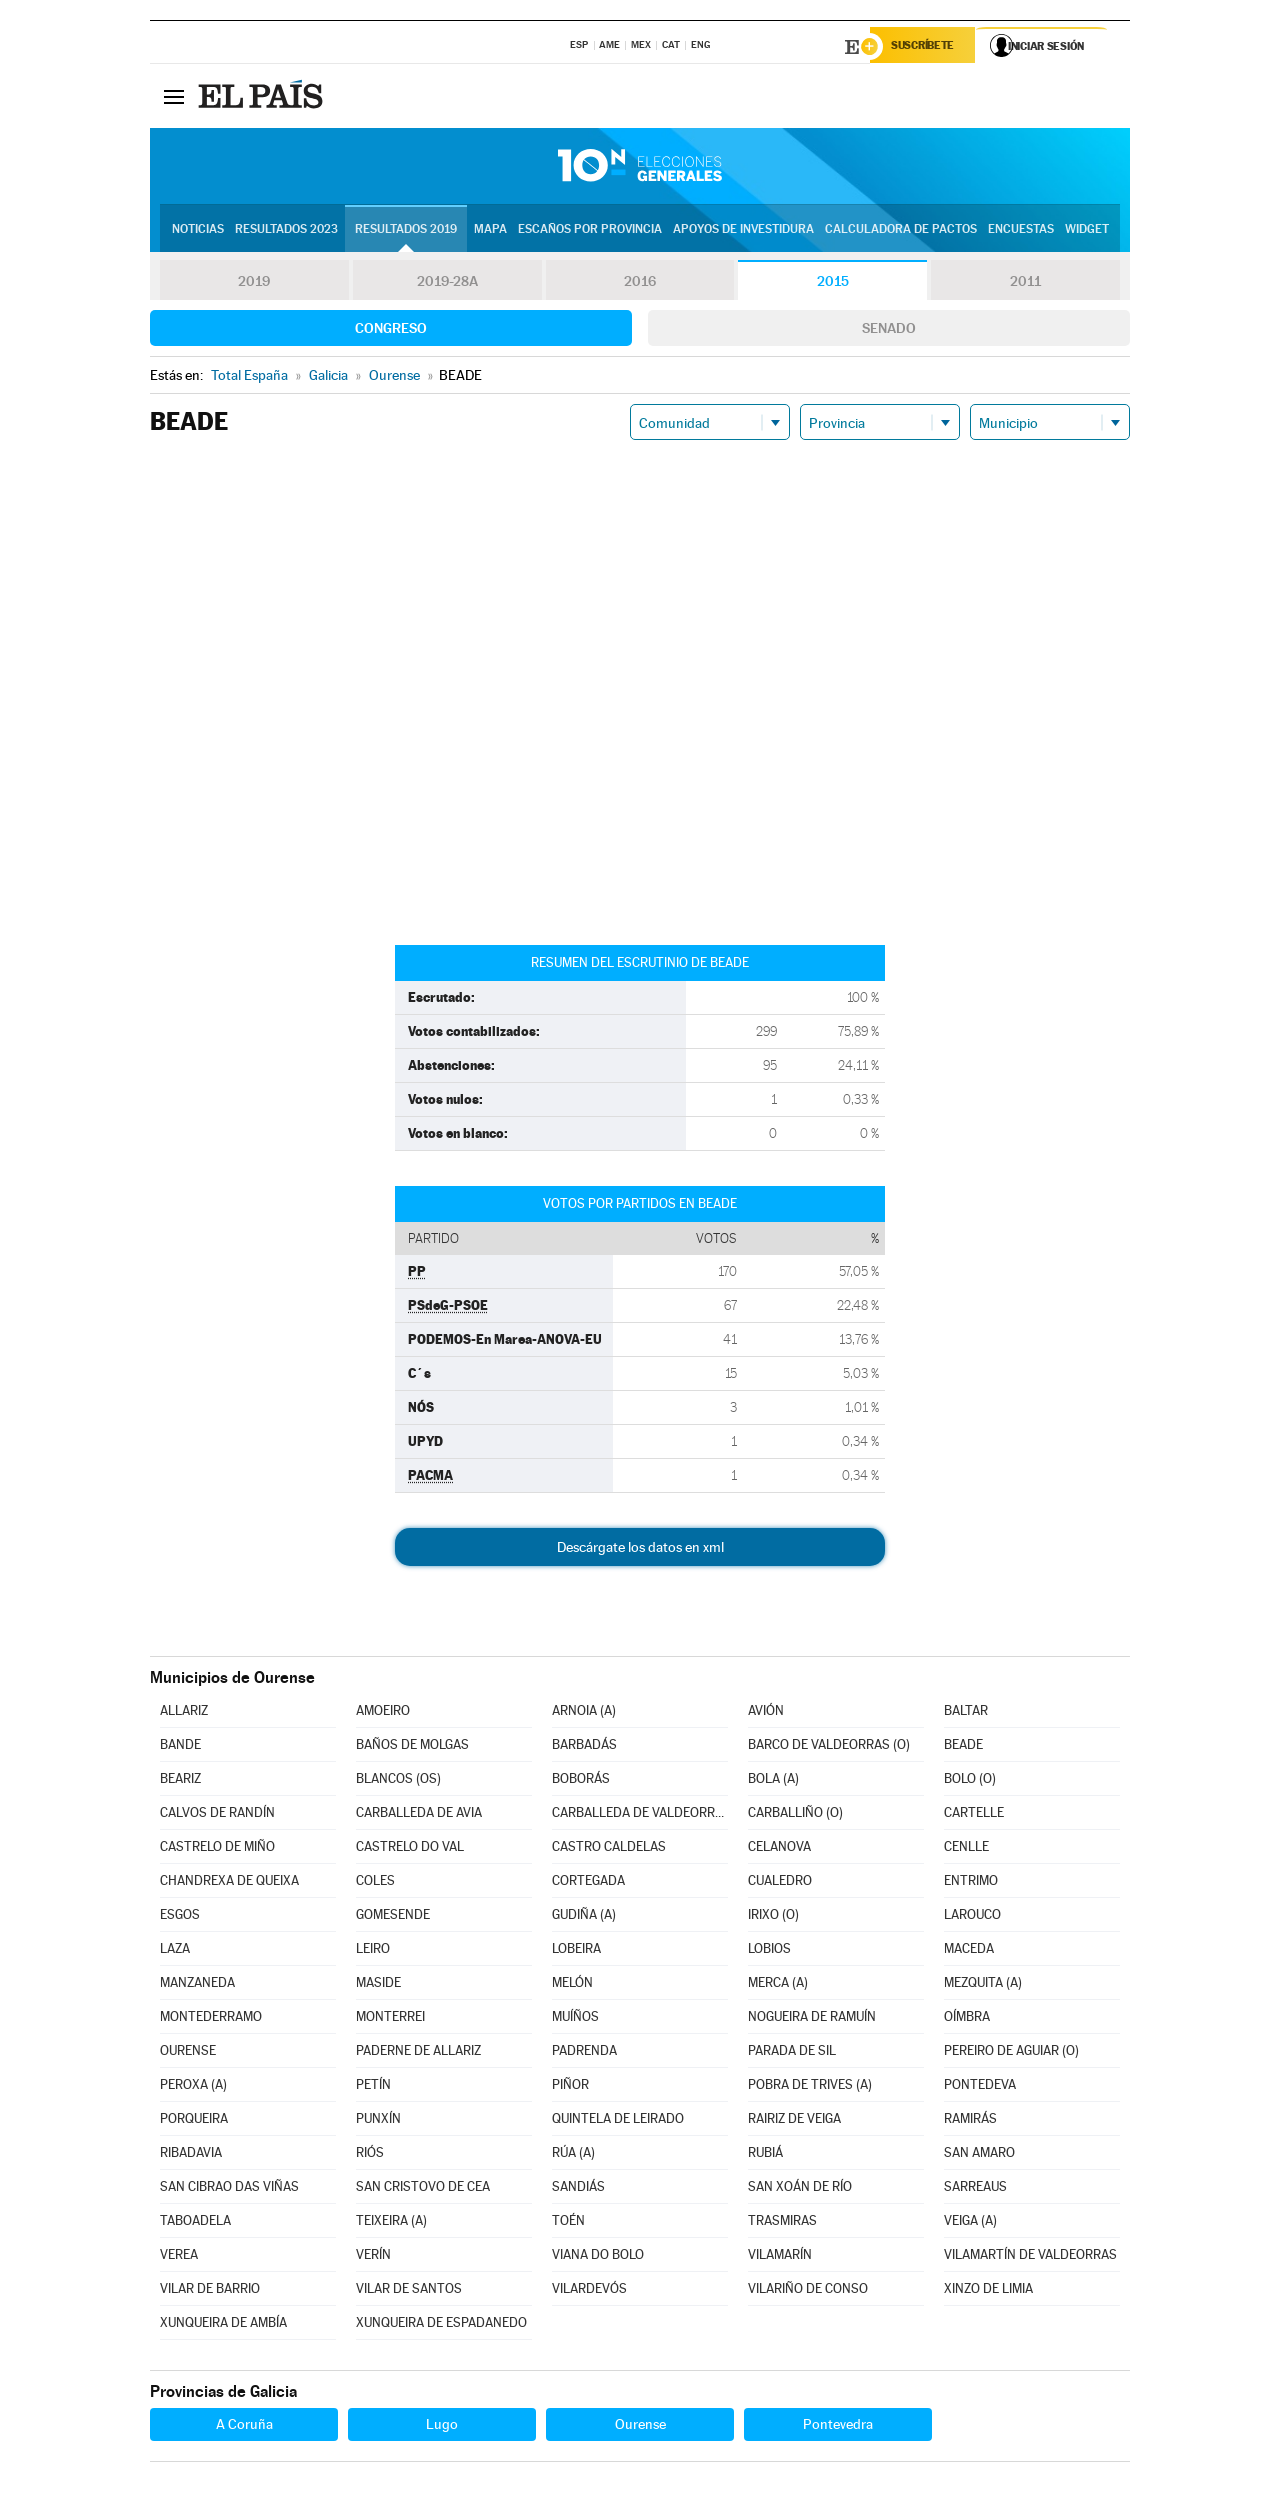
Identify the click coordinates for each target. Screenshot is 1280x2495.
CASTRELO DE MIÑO (217, 1849)
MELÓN (572, 1985)
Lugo (442, 2427)
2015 (833, 284)
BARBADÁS (584, 1747)
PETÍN (373, 2087)
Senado (889, 331)
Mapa (490, 231)
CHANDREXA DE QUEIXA (229, 1883)
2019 (254, 284)
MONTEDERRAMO (211, 2019)
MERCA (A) (778, 1985)
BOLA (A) (773, 1781)
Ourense (640, 2427)
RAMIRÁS (970, 2121)
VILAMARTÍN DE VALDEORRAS (1030, 2257)
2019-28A (447, 284)
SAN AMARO (979, 2155)
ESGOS (180, 1917)
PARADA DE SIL (792, 2053)
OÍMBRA (967, 2019)
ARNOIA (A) (584, 1713)
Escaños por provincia (590, 231)
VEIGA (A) (970, 2223)
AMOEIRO (383, 1713)
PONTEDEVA (980, 2087)
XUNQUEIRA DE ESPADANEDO (441, 2325)
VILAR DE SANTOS (409, 2291)
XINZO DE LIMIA (988, 2291)
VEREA (179, 2257)
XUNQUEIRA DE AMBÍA (223, 2325)
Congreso (391, 331)
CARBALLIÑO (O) (795, 1815)
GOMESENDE (393, 1917)
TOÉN (568, 2223)
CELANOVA (779, 1849)
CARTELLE (974, 1815)
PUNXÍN (378, 2121)
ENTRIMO (971, 1883)
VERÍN (373, 2257)
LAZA (175, 1951)
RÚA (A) (573, 2155)
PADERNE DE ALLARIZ (418, 2053)
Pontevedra (838, 2427)
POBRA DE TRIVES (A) (810, 2087)
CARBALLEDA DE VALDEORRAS (640, 1815)
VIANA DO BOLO (598, 2257)
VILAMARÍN (780, 2257)
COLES (375, 1883)
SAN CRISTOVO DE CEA (423, 2189)
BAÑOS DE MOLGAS (412, 1747)
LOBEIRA (576, 1951)
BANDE (180, 1747)
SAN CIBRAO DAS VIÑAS (229, 2189)
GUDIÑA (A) (584, 1917)
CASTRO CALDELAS (609, 1849)
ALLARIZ (184, 1713)
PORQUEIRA (194, 2121)
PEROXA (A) (193, 2087)
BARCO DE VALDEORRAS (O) (829, 1747)
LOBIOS (769, 1951)
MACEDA (969, 1951)
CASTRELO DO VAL (410, 1849)
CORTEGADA (588, 1883)
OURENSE (188, 2053)
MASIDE (378, 1985)
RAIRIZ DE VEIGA (794, 2121)
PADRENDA (584, 2053)
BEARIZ (180, 1781)
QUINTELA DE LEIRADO (618, 2121)
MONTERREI (390, 2019)
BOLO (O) (970, 1781)
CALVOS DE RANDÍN (217, 1815)
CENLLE (966, 1849)
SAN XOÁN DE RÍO (800, 2189)
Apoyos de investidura (743, 231)
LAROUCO (972, 1917)
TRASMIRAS (782, 2223)
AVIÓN (766, 1713)
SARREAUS (975, 2189)
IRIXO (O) (773, 1917)
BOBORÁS (581, 1781)
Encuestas (1021, 231)
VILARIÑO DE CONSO (808, 2291)
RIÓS (370, 2155)
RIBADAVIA (191, 2155)
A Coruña (244, 2427)
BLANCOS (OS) (398, 1781)
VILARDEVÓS (589, 2291)
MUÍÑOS (575, 2019)
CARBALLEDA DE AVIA (419, 1815)
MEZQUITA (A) (983, 1985)
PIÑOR (570, 2087)
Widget (1087, 231)
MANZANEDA (197, 1985)
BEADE (963, 1747)
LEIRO (373, 1951)
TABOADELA (195, 2223)
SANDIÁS (578, 2189)
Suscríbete (926, 47)
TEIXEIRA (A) (391, 2223)
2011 (1025, 284)
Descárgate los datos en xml (640, 1550)
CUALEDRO (780, 1883)
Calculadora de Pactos (901, 231)
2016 (640, 284)
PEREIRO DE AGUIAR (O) (1011, 2053)
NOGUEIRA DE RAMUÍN (812, 2019)
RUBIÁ (765, 2155)
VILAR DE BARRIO (210, 2291)
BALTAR (966, 1713)
